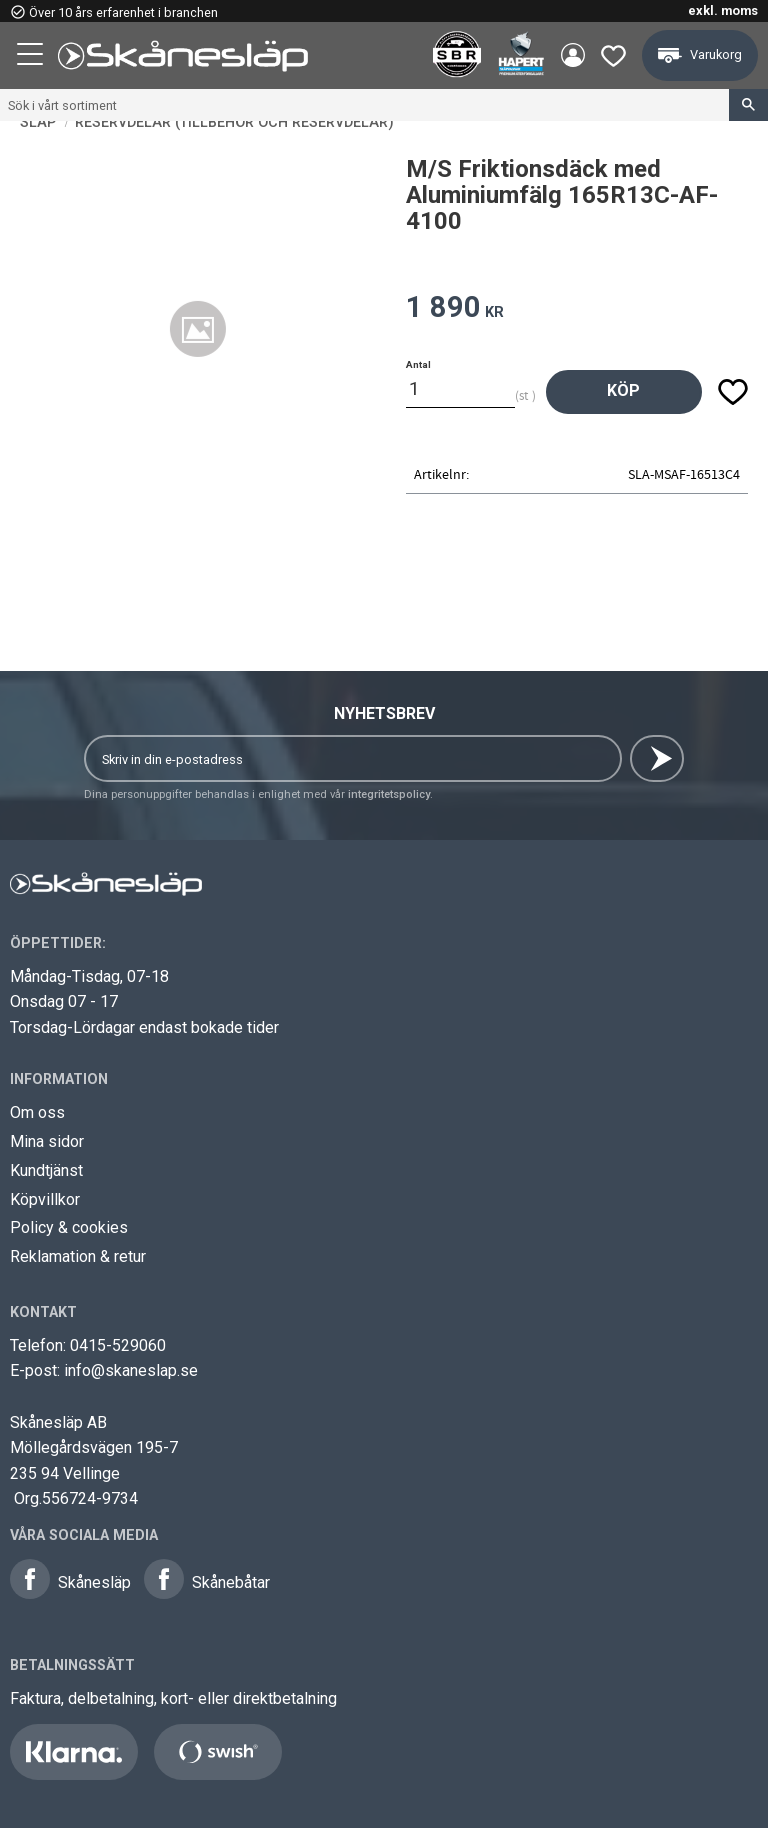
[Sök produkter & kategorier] (364, 105)
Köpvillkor (45, 1199)
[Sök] (748, 105)
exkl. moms (723, 10)
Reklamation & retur (78, 1256)
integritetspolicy (389, 794)
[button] (32, 57)
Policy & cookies (69, 1227)
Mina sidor (47, 1141)
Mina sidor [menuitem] (572, 56)
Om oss (37, 1112)
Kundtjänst (46, 1170)
